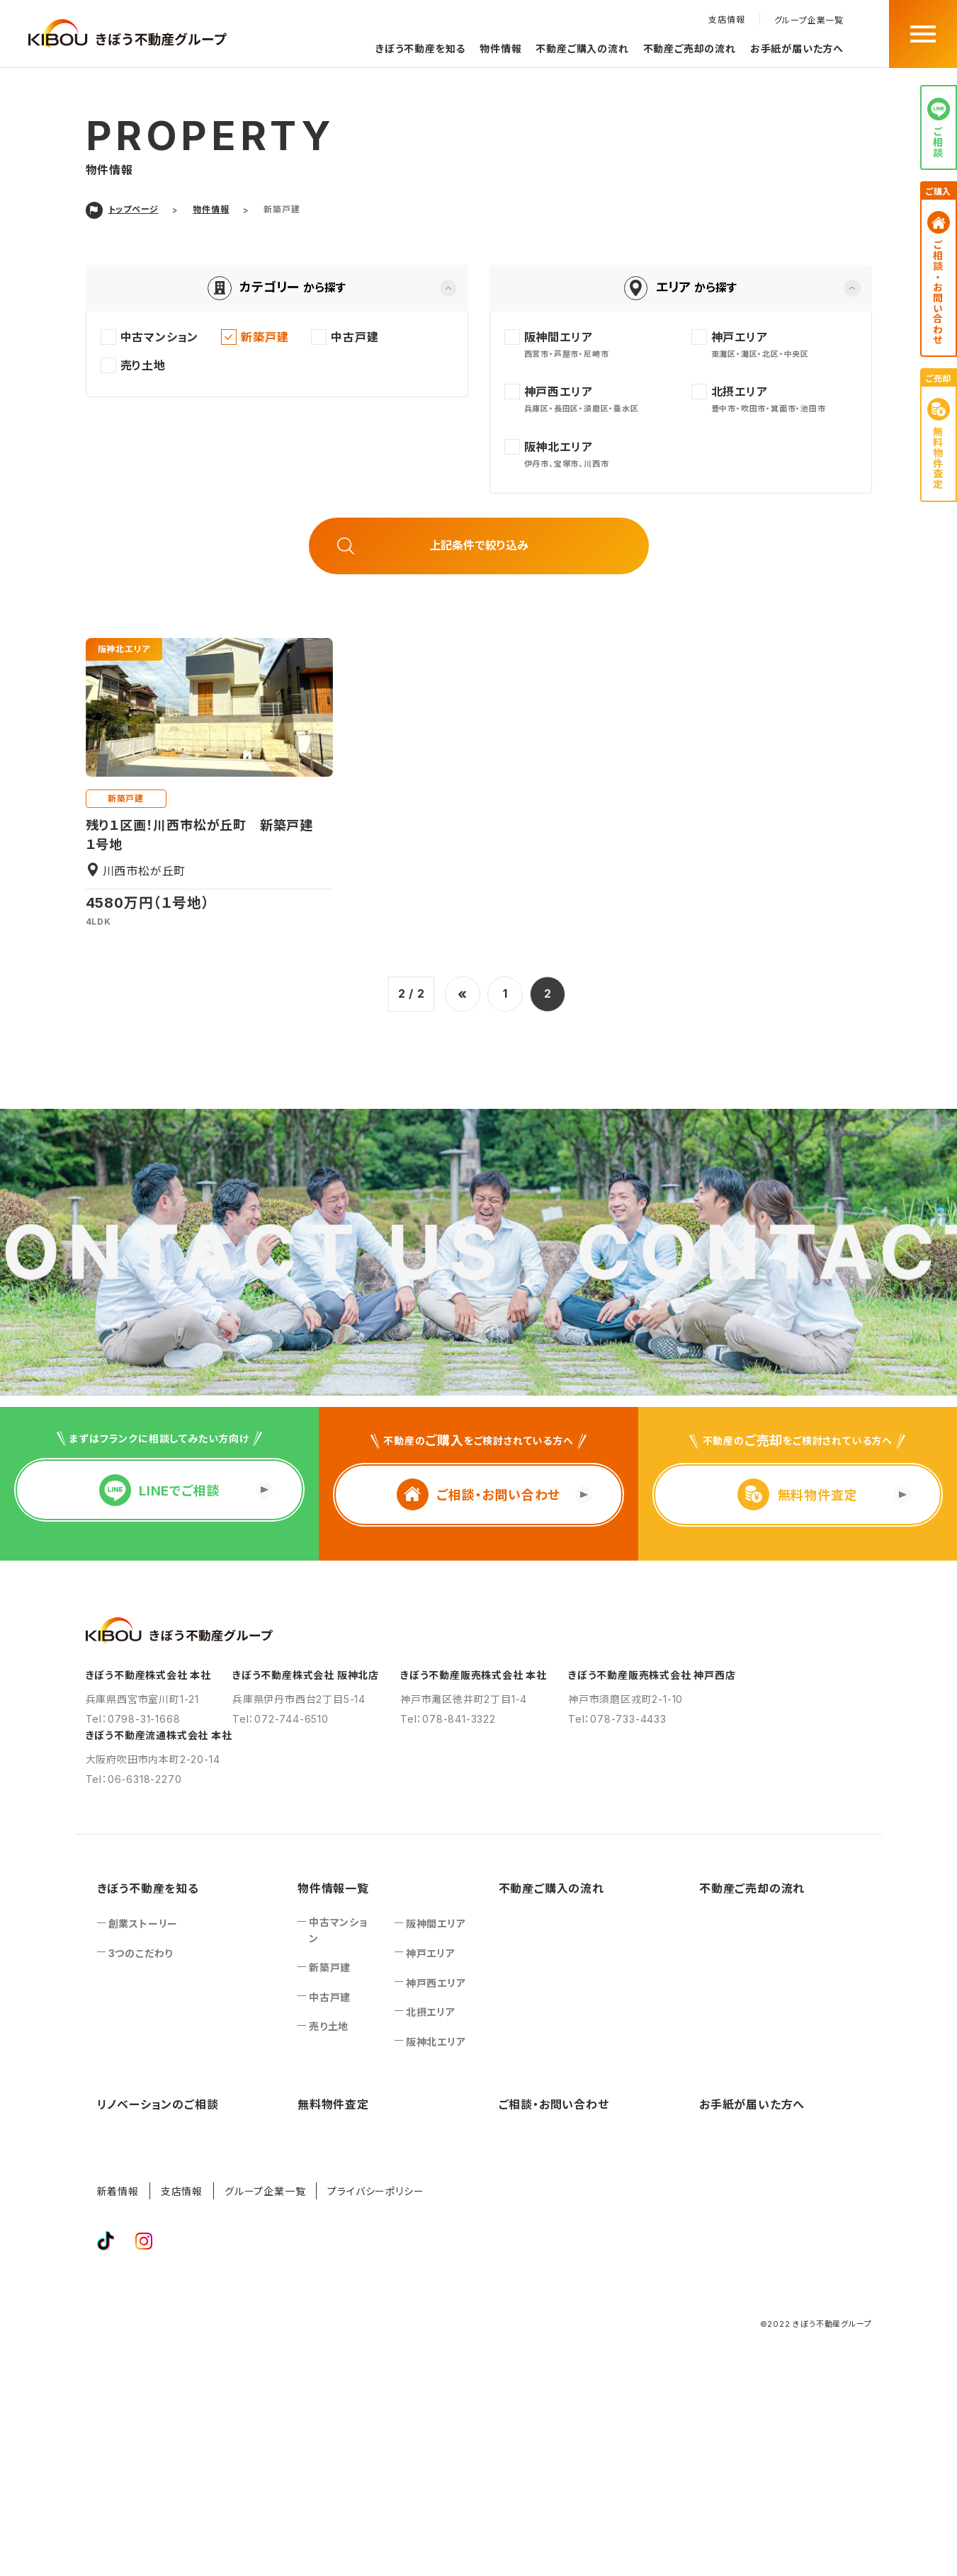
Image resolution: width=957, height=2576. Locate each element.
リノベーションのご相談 (158, 2104)
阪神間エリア (436, 1923)
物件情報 (500, 48)
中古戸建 (330, 1997)
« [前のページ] (463, 994)
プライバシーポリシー (375, 2191)
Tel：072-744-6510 (280, 1719)
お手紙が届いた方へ (797, 48)
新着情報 (118, 2191)
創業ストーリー (143, 1923)
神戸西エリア (436, 1983)
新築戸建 (126, 798)
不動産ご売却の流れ (689, 48)
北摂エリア (430, 2012)
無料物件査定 (333, 2104)
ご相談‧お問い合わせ (554, 2104)
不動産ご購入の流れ (582, 48)
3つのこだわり (141, 1953)
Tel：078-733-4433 (617, 1719)
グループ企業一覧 (809, 20)
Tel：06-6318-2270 (134, 1779)
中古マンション (338, 1930)
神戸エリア (430, 1953)
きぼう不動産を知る (420, 48)
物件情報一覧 (333, 1888)
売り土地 (329, 2026)
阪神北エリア (124, 649)
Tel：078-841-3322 (448, 1719)
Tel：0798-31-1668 (133, 1719)
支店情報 (726, 19)
